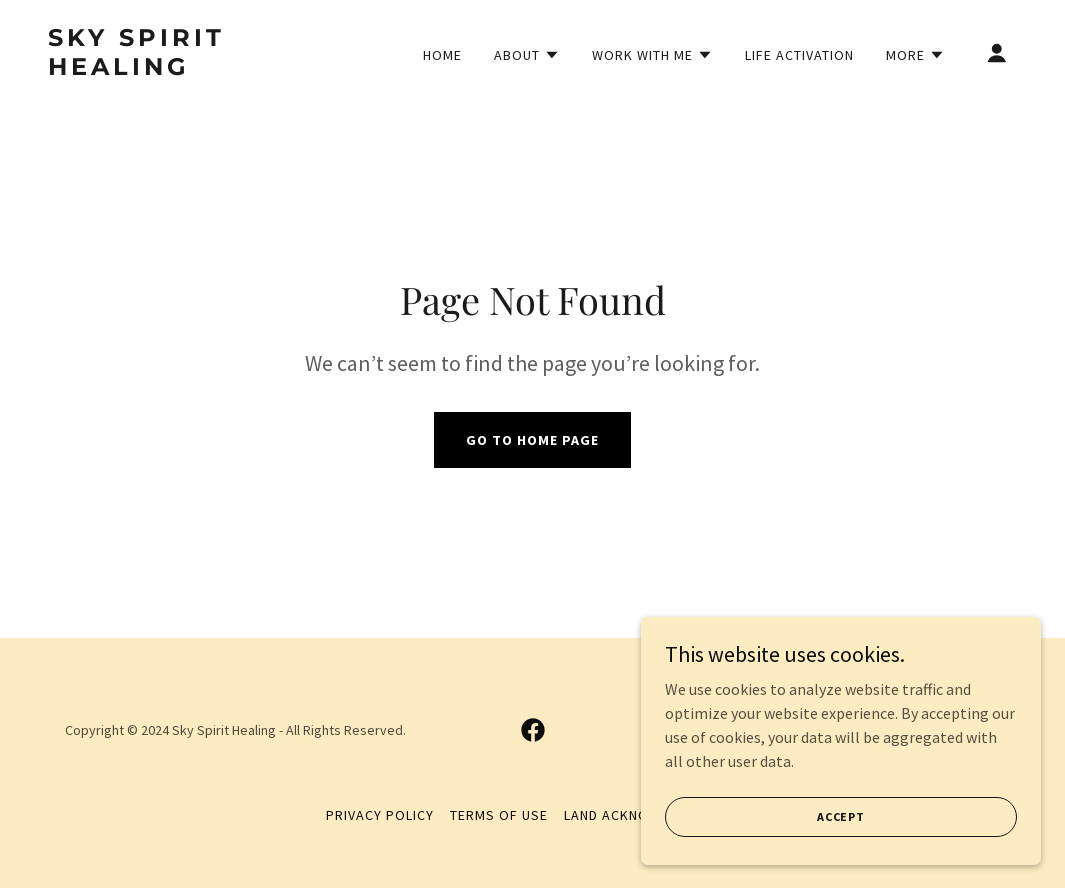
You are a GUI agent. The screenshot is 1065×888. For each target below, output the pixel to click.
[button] (527, 55)
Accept (841, 816)
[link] (183, 69)
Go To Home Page (532, 440)
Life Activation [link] (799, 55)
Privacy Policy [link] (380, 815)
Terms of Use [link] (499, 815)
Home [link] (442, 55)
